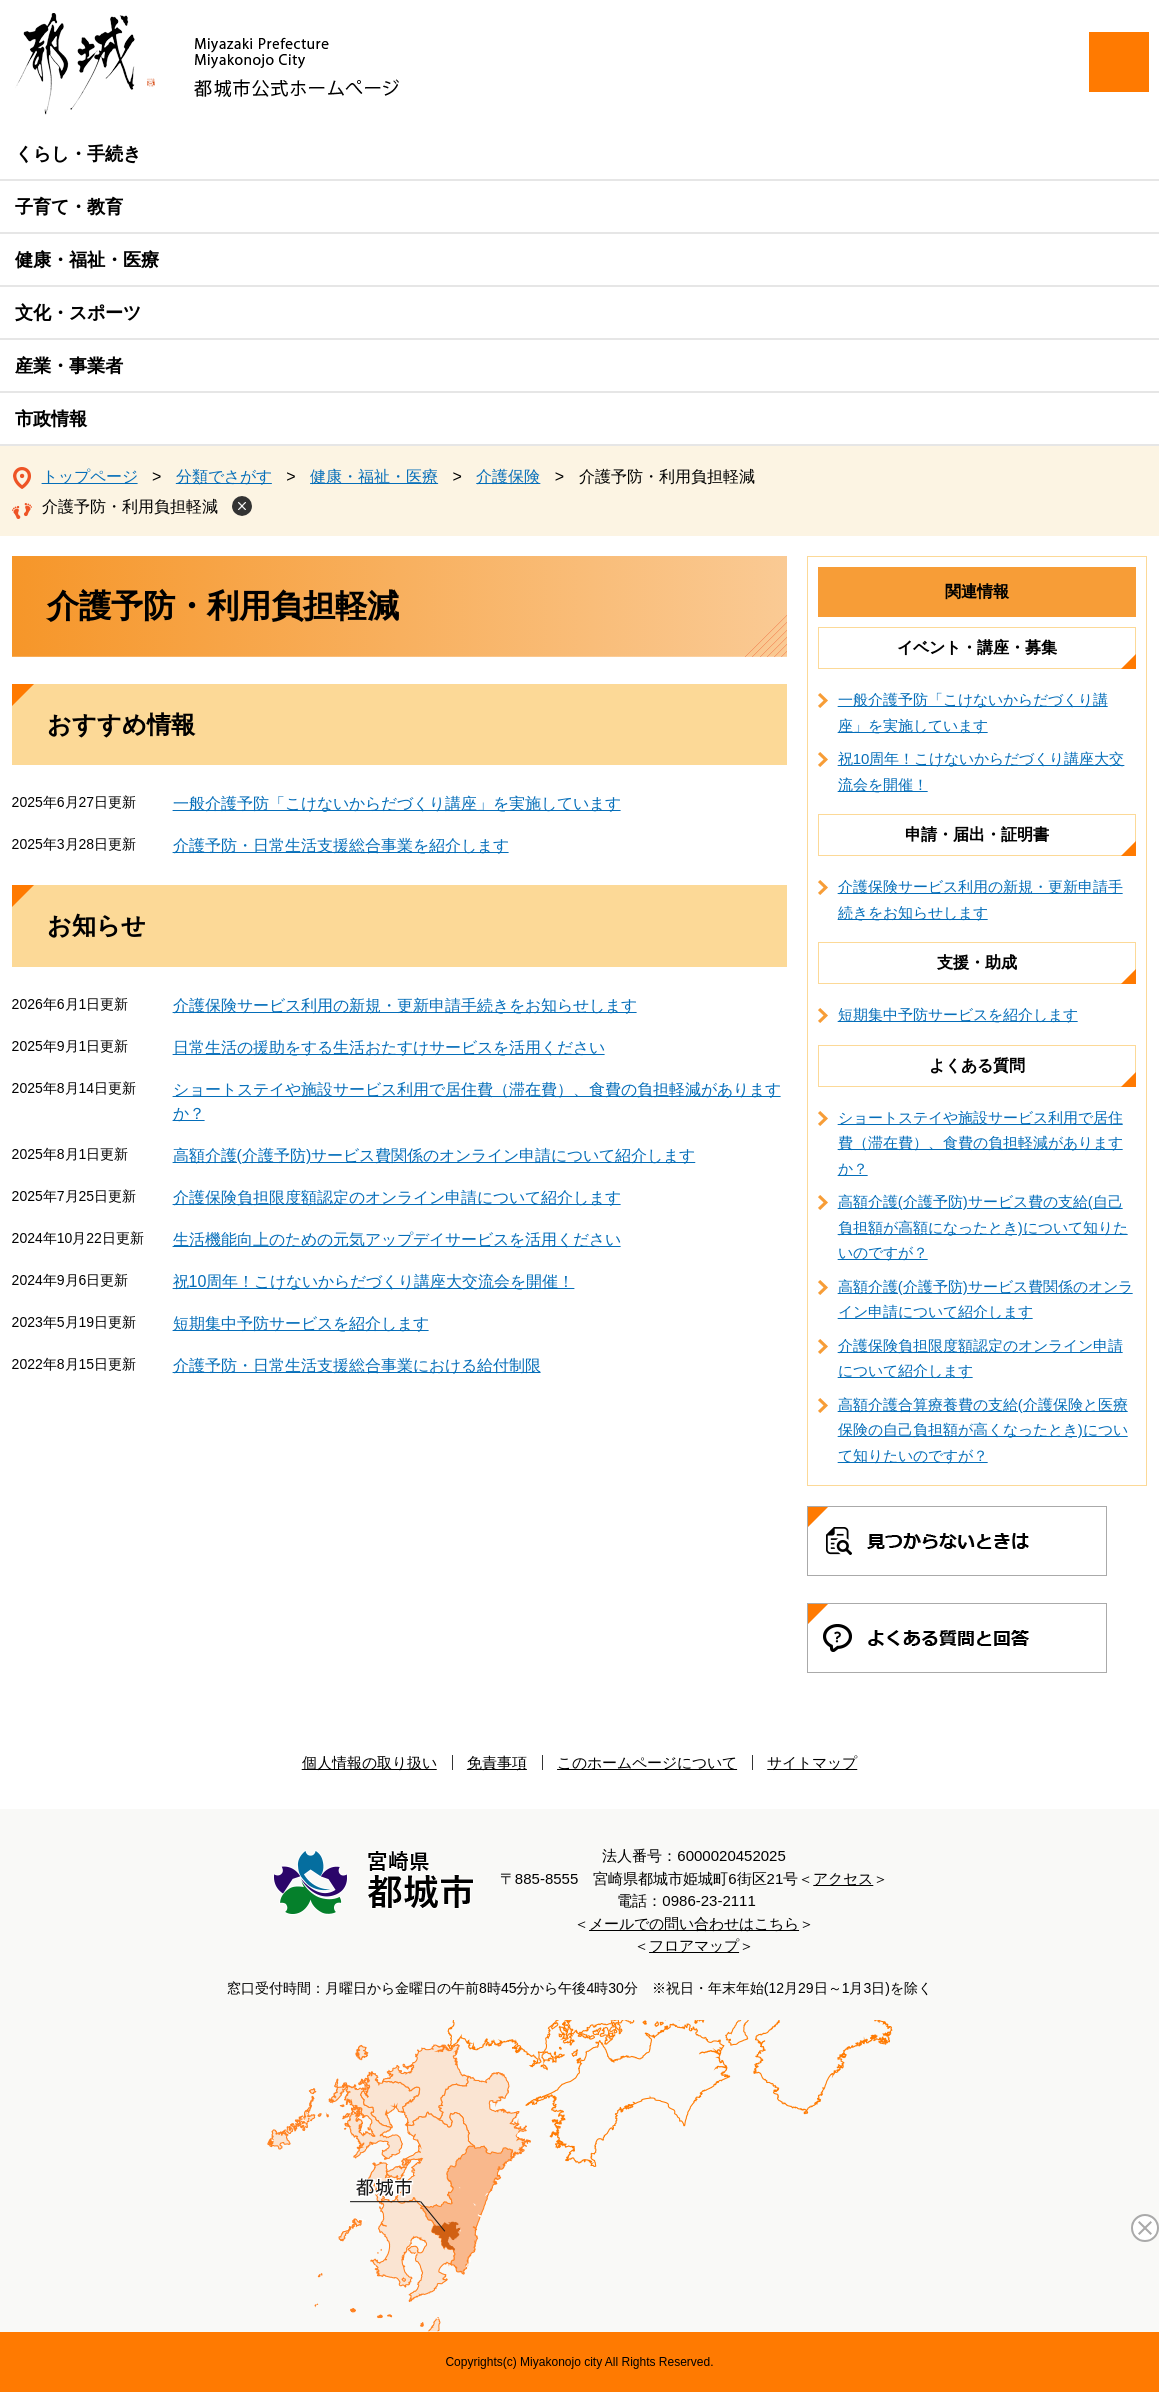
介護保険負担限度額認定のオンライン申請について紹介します (397, 1197)
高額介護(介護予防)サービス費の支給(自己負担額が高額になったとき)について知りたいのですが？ (983, 1227)
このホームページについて (647, 1762)
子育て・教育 (69, 207)
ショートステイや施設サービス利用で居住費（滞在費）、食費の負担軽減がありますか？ (980, 1143)
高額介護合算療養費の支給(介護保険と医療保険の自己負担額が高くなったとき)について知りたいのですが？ (983, 1430)
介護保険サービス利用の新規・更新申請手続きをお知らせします (405, 1005)
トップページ (90, 476)
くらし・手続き (78, 154)
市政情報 (51, 419)
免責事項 (497, 1762)
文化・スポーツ (78, 313)
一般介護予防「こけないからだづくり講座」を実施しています (397, 803)
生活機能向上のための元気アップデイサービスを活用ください (397, 1239)
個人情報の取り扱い (369, 1762)
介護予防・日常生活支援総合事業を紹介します (341, 845)
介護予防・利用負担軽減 (130, 506)
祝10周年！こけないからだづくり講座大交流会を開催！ (374, 1281)
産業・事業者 (69, 366)
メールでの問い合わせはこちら (694, 1923)
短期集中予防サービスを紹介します (301, 1323)
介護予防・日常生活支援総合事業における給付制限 (357, 1365)
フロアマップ (694, 1945)
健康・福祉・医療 (87, 260)
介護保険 (508, 476)
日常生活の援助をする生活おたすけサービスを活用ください (389, 1047)
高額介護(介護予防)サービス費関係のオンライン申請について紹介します (434, 1155)
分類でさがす (224, 476)
